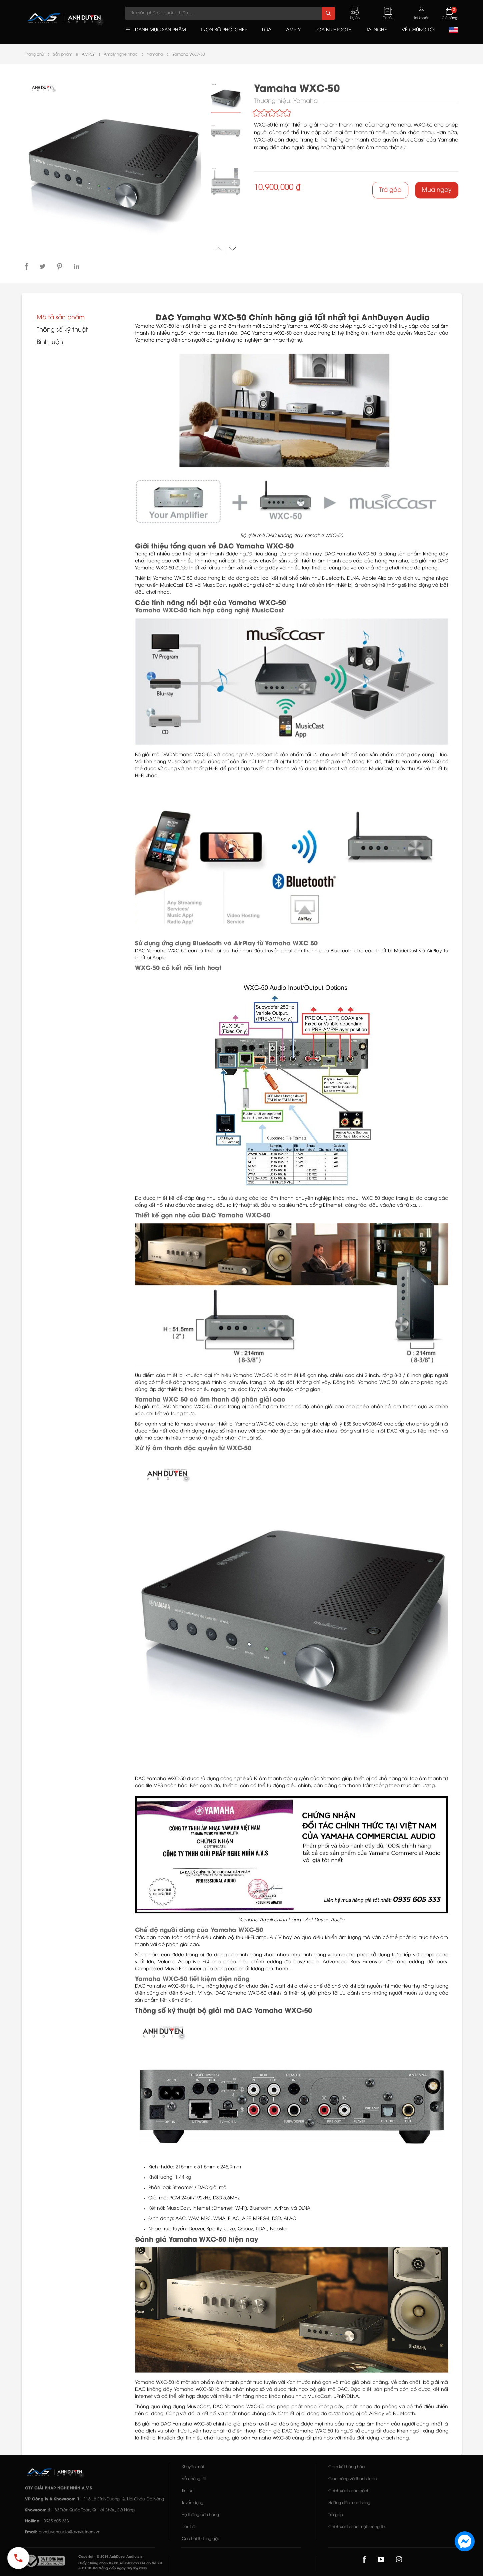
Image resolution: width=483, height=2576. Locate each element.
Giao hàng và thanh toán (352, 2479)
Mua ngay (437, 190)
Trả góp (390, 190)
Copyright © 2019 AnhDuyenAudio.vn (110, 2556)
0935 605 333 (56, 2521)
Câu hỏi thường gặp (201, 2539)
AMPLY (88, 54)
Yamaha (155, 54)
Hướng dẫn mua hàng (349, 2503)
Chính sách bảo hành (348, 2491)
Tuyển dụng (192, 2503)
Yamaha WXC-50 (188, 54)
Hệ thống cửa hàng (200, 2515)
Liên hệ (188, 2527)
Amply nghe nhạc (121, 54)
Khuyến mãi (193, 2467)
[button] (232, 248)
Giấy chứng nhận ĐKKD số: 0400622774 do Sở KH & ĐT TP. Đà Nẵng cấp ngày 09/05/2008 (120, 2566)
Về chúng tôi (194, 2479)
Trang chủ (34, 54)
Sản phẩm (62, 54)
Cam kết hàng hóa (346, 2467)
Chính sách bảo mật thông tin (356, 2527)
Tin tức (188, 2491)
